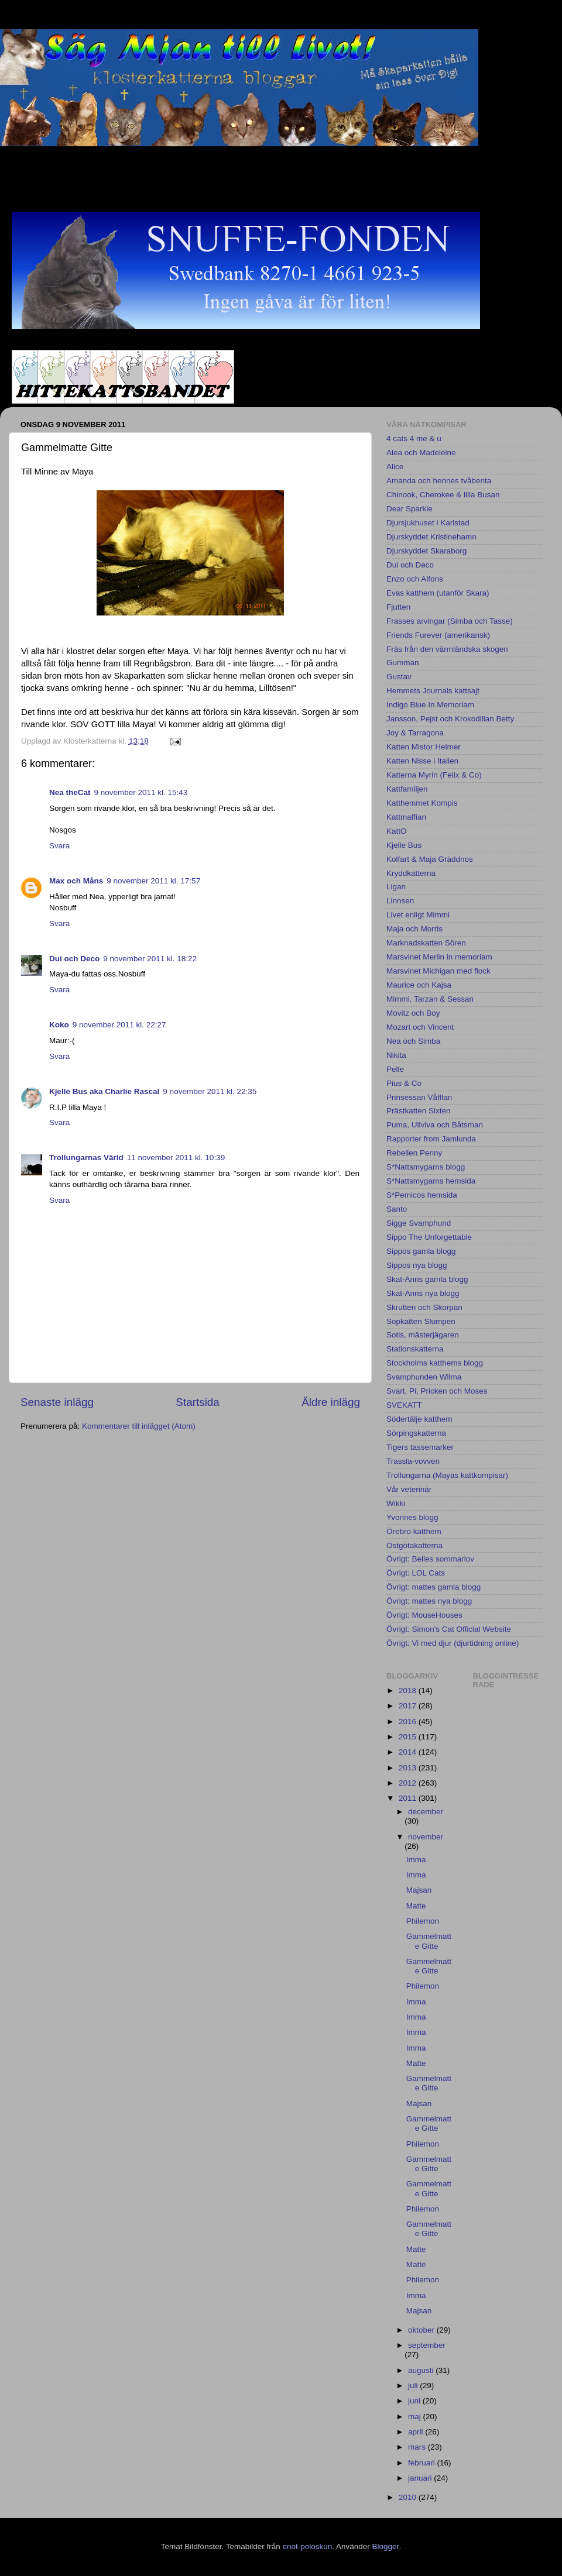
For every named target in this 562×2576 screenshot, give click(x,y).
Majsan (419, 1890)
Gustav (399, 676)
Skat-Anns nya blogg (423, 1293)
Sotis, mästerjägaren (422, 1334)
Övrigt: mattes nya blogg (429, 1601)
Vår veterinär (408, 1489)
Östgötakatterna (414, 1545)
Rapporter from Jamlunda (431, 1138)
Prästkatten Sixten (418, 1110)
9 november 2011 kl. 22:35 (209, 1091)
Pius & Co (404, 1083)
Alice (394, 466)
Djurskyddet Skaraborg (426, 550)
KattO (396, 831)
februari (422, 2462)
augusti (422, 2370)
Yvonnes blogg (412, 1517)
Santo (396, 1209)
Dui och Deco (74, 958)
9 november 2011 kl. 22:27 (119, 1024)
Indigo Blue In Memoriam (430, 704)
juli (414, 2385)
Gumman (402, 662)
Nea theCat (70, 792)
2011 (409, 1798)
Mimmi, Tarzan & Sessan (430, 999)
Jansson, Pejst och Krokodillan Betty (450, 718)
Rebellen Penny (414, 1152)
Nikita (396, 1055)
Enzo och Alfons (414, 579)
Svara (59, 845)
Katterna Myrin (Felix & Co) (434, 775)
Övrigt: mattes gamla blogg (433, 1587)
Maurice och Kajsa (418, 985)
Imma (416, 1859)
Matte (416, 1905)
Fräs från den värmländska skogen (447, 649)
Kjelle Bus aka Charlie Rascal (104, 1091)
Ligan (396, 886)
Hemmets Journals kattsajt (432, 690)
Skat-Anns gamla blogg (427, 1279)
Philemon (422, 1921)
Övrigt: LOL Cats (415, 1573)
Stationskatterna (415, 1348)
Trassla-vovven (413, 1461)
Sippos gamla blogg (421, 1251)
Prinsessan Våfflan (419, 1097)
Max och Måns (76, 880)
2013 (409, 1767)
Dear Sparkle (409, 508)
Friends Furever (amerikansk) (438, 635)
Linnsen (400, 900)
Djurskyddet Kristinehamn (431, 536)
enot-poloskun (307, 2546)
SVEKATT (404, 1405)
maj (415, 2416)
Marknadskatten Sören (426, 942)
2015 (409, 1736)
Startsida (198, 1402)
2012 (409, 1783)
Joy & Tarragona (415, 732)
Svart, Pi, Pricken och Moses (437, 1391)
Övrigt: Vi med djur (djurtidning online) (452, 1643)
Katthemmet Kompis (422, 803)
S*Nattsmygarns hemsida (430, 1181)
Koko (59, 1024)
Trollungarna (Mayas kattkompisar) (447, 1475)
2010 (409, 2497)
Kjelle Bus (404, 845)
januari (421, 2478)
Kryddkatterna (411, 873)
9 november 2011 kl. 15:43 (141, 792)
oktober (422, 2330)
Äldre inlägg (330, 1402)
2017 (409, 1705)
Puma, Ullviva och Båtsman (434, 1124)
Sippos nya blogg (416, 1265)
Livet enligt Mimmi (418, 914)
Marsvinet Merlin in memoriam (439, 956)
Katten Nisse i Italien (422, 760)
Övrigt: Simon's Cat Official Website (448, 1629)
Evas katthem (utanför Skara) (437, 593)
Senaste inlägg (57, 1402)
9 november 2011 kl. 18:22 (150, 958)
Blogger (385, 2546)
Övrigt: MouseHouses (424, 1615)
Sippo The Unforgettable (429, 1237)
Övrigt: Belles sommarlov (430, 1558)
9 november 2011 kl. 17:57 (153, 880)
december (425, 1811)
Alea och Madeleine (421, 452)
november (425, 1836)
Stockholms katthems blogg (434, 1362)
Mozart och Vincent (420, 1027)
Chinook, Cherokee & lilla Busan (443, 494)
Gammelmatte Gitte (428, 1941)
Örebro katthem (413, 1531)
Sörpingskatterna (416, 1433)
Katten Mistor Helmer (423, 746)
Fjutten (398, 607)
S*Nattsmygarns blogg (425, 1167)
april (416, 2431)
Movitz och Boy (413, 1013)
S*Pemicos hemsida (421, 1195)
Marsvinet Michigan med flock (438, 971)
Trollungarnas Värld (86, 1157)
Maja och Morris (414, 928)
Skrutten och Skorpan (424, 1307)
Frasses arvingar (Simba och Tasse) (449, 621)
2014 (409, 1752)
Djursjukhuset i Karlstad (428, 522)
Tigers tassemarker (420, 1447)
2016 (409, 1721)
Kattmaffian (406, 817)
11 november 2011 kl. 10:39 (176, 1157)
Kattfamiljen (407, 789)
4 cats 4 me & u (413, 438)
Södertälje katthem (419, 1419)
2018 (409, 1690)
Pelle (395, 1069)
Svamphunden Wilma (423, 1377)
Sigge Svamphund (418, 1223)
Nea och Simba (413, 1041)
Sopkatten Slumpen (420, 1321)
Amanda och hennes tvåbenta (438, 480)
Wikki (395, 1503)
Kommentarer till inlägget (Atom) (139, 1426)
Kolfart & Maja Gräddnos (429, 859)
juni (415, 2400)
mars (418, 2447)
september (427, 2345)
